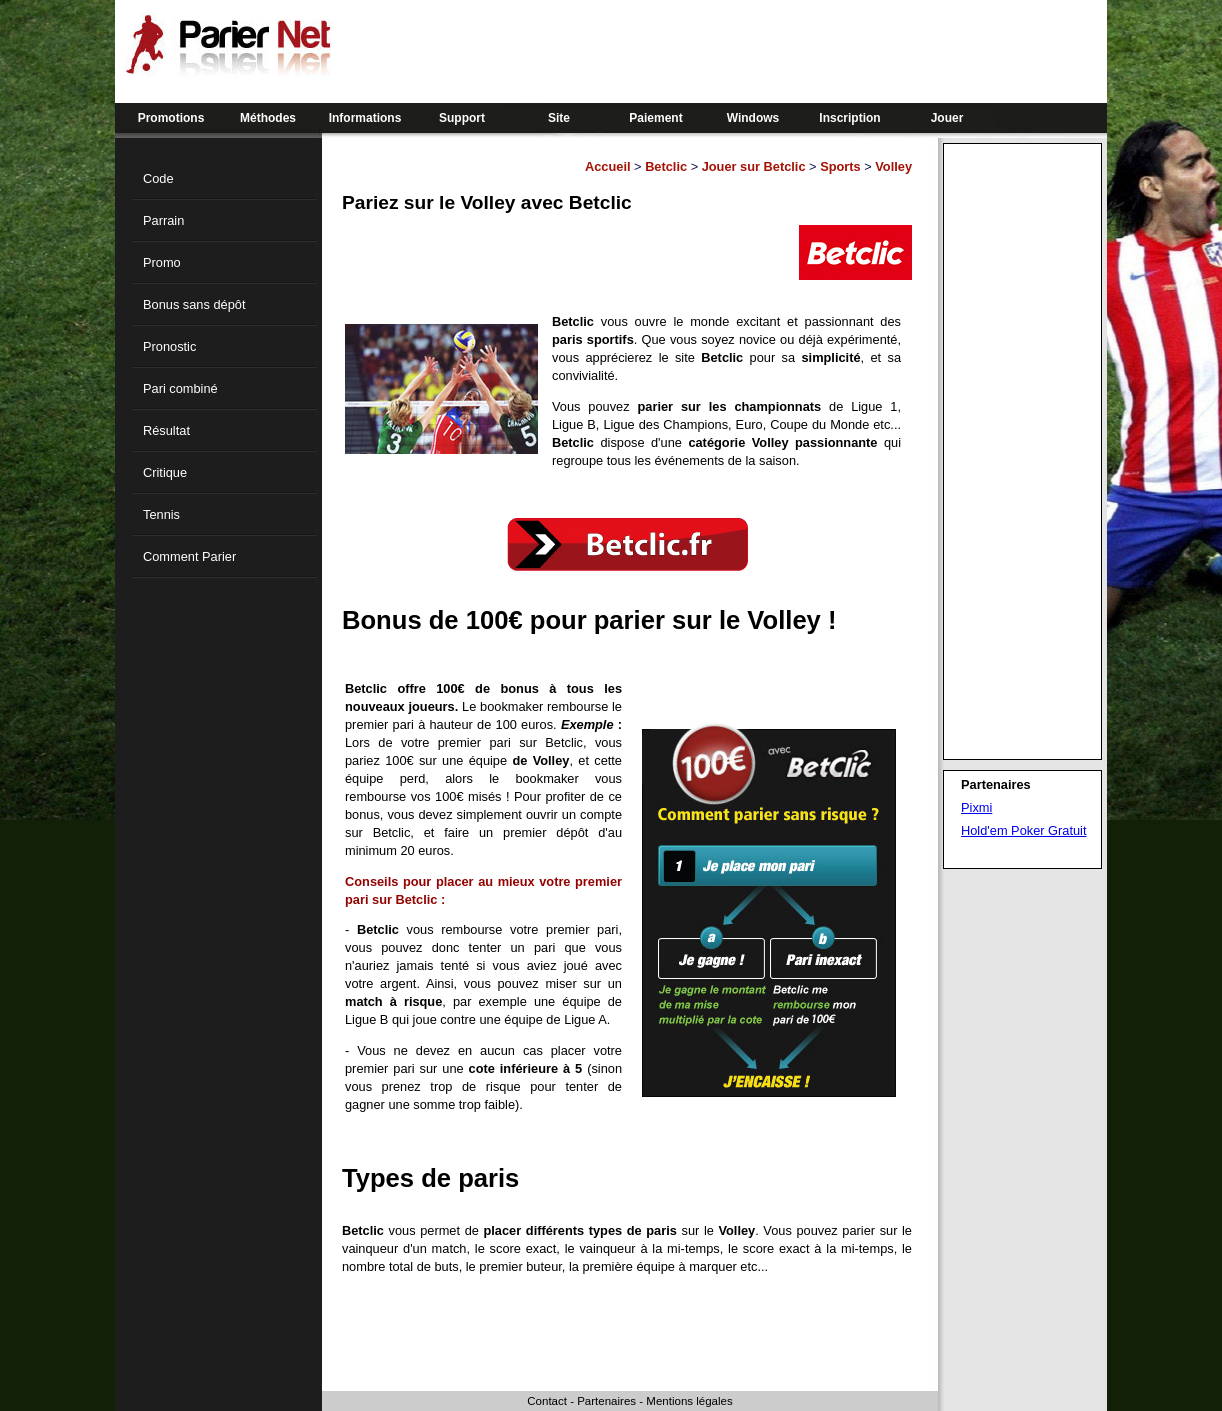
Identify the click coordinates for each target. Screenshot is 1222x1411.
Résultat (166, 430)
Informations (365, 118)
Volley (893, 166)
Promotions (171, 118)
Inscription (849, 118)
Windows (753, 118)
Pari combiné (180, 388)
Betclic (666, 166)
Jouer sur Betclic (754, 166)
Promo (162, 262)
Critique (165, 472)
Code (158, 178)
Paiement (655, 118)
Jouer (947, 118)
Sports (840, 166)
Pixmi (976, 807)
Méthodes (268, 118)
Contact (547, 1401)
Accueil (608, 166)
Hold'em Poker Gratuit (1023, 830)
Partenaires (606, 1401)
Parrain (163, 220)
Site (559, 118)
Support (462, 118)
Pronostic (169, 346)
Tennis (161, 514)
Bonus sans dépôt (194, 304)
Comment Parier (189, 556)
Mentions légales (689, 1401)
